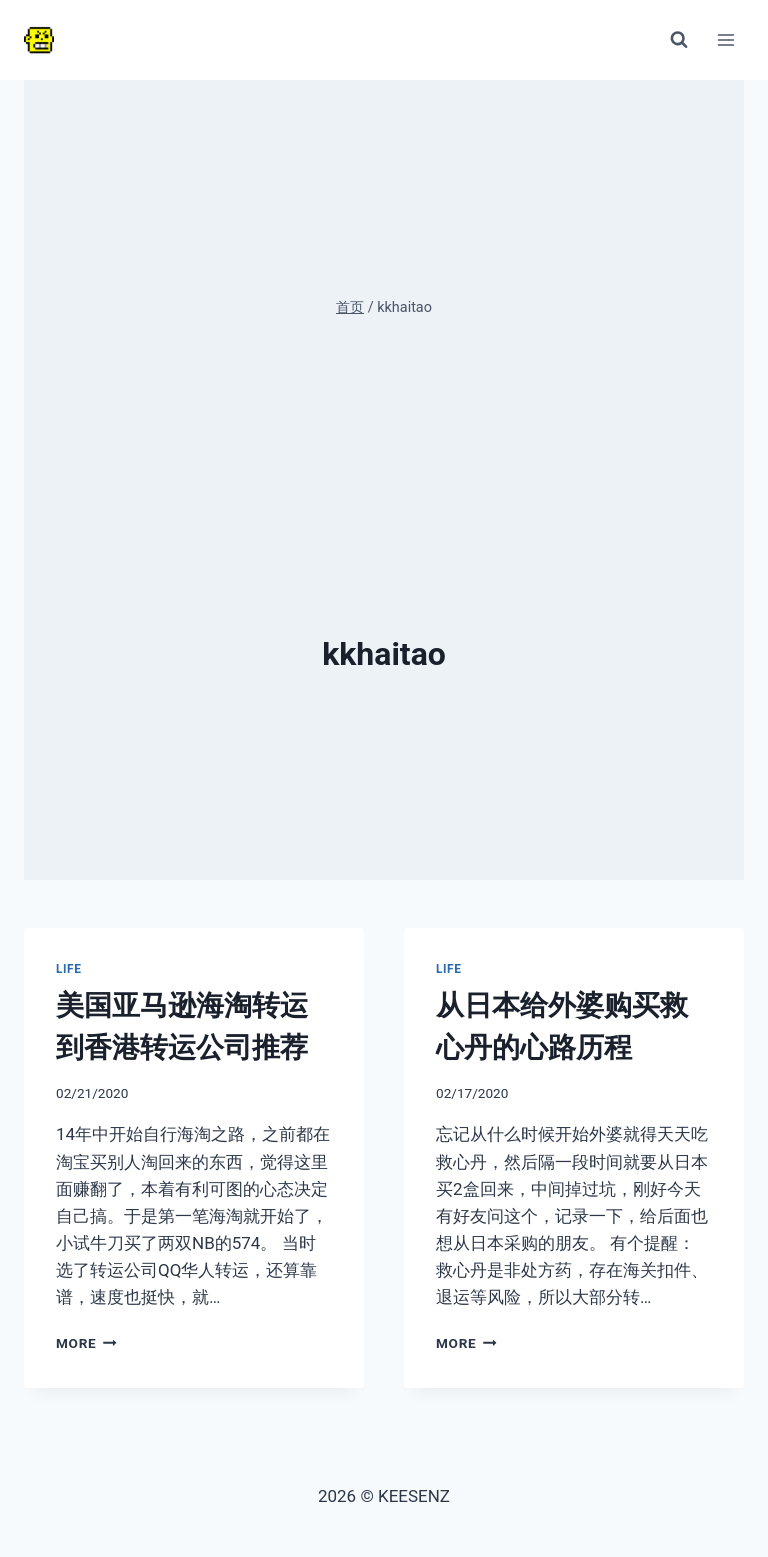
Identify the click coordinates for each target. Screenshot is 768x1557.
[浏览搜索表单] (679, 40)
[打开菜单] (725, 39)
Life (69, 969)
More (86, 1343)
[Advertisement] (384, 484)
